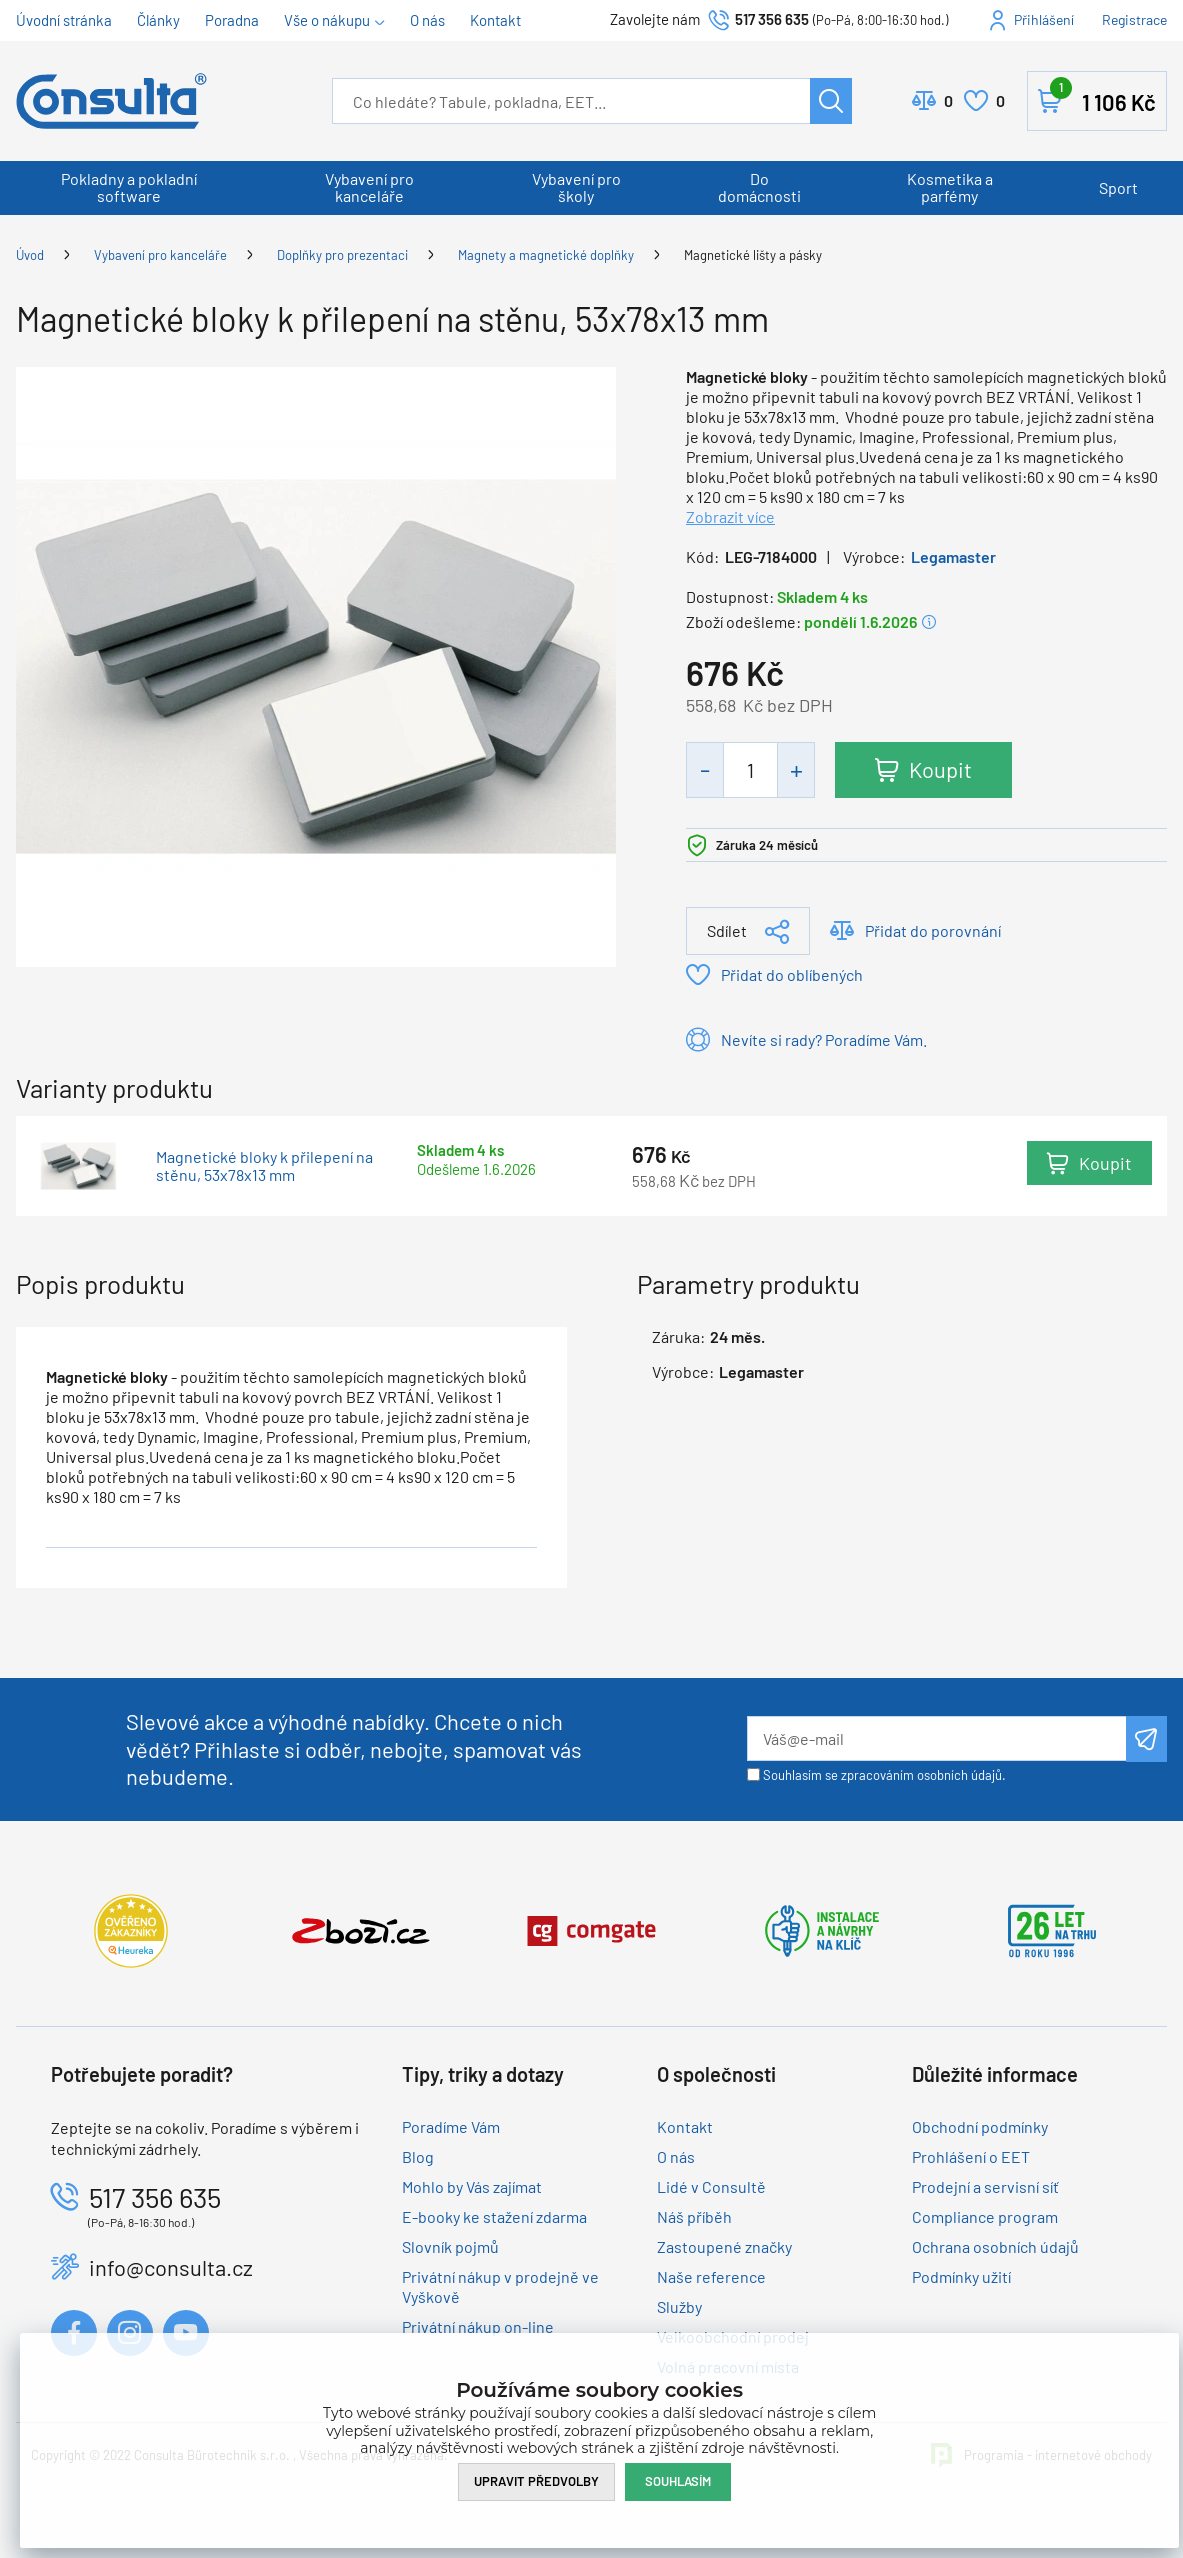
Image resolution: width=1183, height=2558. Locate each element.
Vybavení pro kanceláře (369, 187)
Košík (1103, 97)
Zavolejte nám (656, 19)
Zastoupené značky (724, 2246)
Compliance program (985, 2216)
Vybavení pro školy (576, 187)
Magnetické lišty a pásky (753, 255)
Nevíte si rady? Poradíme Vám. (824, 1039)
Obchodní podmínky (980, 2126)
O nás (427, 20)
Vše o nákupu (327, 20)
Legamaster (953, 556)
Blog (418, 2156)
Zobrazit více (730, 516)
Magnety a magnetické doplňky (546, 255)
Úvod (30, 255)
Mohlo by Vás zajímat (472, 2186)
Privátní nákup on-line (478, 2326)
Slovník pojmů (450, 2246)
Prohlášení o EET (971, 2156)
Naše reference (711, 2276)
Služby (679, 2306)
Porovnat (948, 101)
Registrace (1134, 19)
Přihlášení (1044, 19)
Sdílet (727, 930)
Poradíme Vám (451, 2126)
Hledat (831, 101)
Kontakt (495, 20)
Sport (1118, 187)
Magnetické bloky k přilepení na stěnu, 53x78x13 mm (264, 1166)
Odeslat (1146, 1739)
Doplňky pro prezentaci (342, 255)
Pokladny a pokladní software (129, 187)
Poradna (232, 20)
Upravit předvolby (536, 2481)
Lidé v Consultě (711, 2186)
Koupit (940, 769)
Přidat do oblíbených (792, 974)
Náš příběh (694, 2216)
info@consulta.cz (171, 2267)
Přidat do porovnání (933, 930)
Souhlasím (678, 2481)
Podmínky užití (961, 2276)
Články (158, 20)
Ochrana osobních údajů (995, 2246)
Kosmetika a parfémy (950, 187)
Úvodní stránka (64, 20)
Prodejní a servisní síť (985, 2186)
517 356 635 (772, 19)
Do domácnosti (759, 187)
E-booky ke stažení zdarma (494, 2216)
